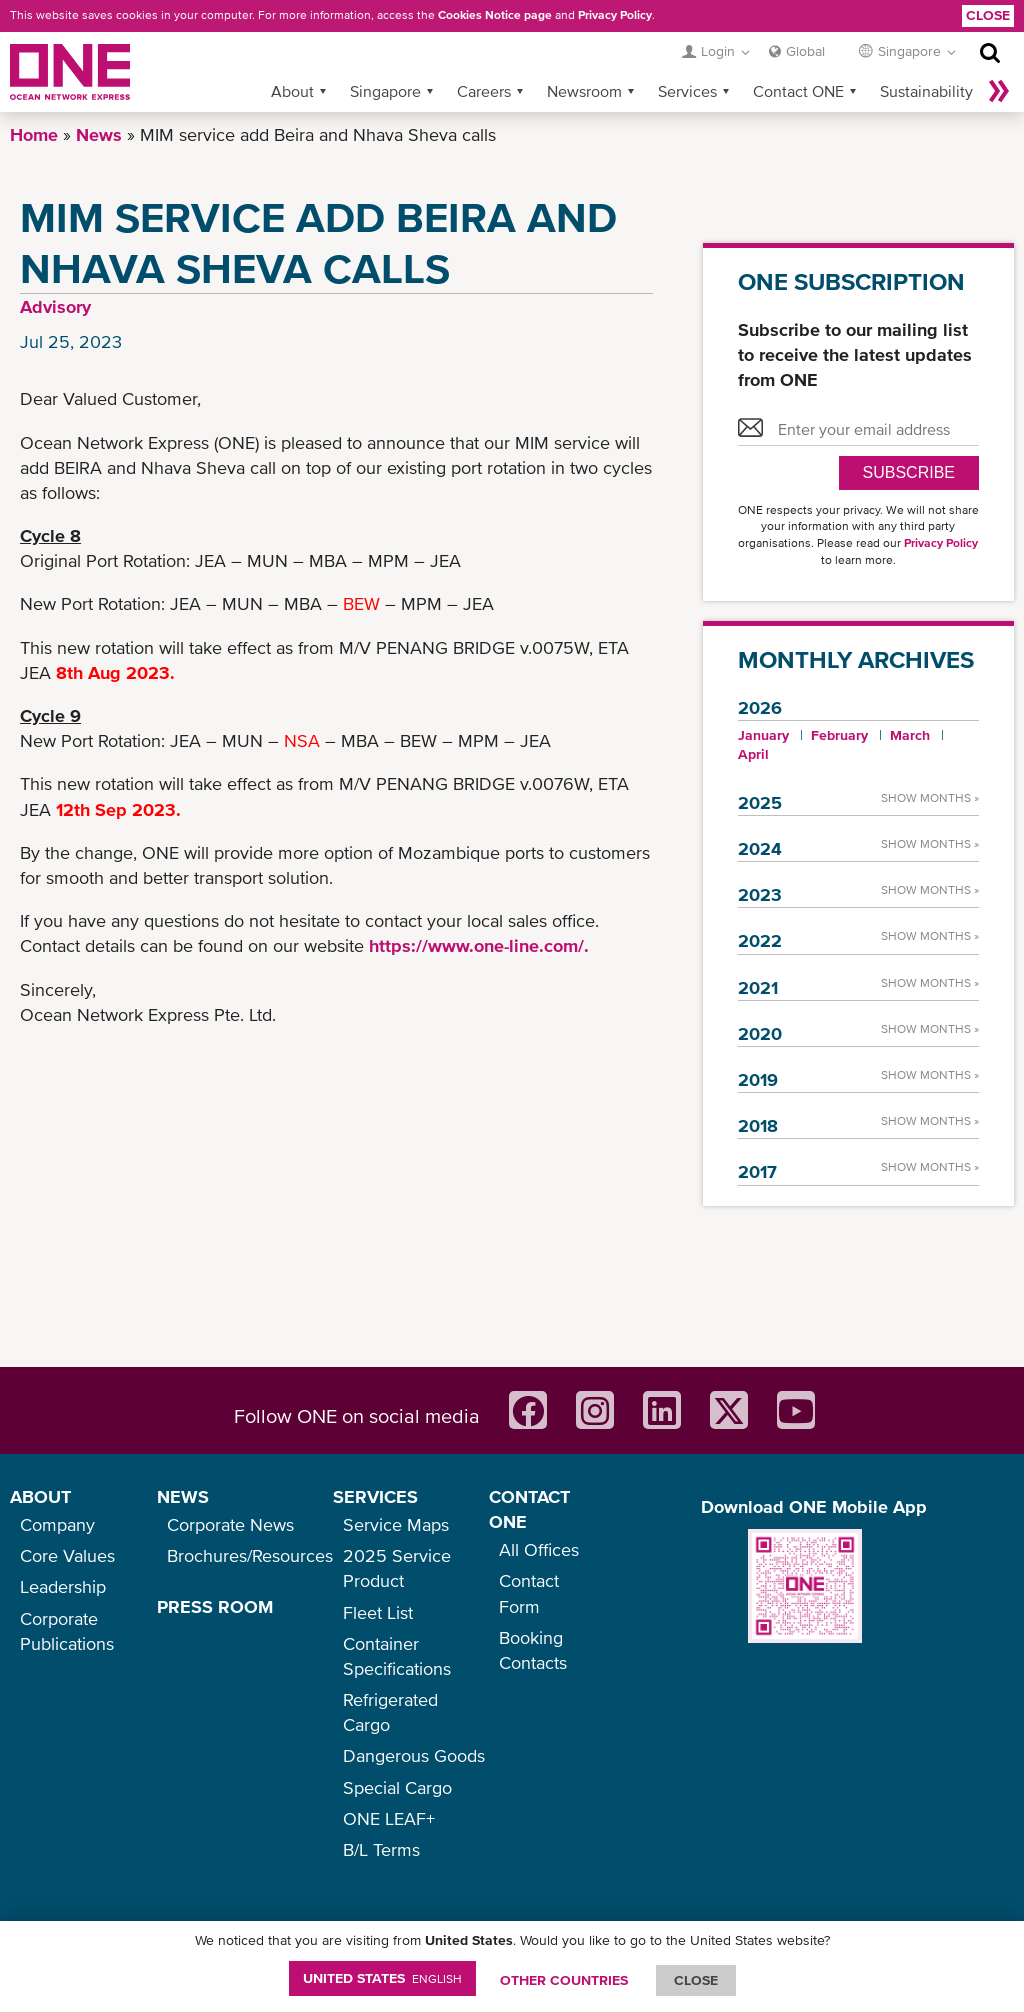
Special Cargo (397, 1787)
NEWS (183, 1496)
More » (999, 91)
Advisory (55, 306)
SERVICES (375, 1496)
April (753, 754)
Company (57, 1524)
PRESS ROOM (215, 1606)
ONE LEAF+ (389, 1818)
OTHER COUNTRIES (564, 1980)
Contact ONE (798, 91)
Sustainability (926, 91)
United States (382, 1978)
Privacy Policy (615, 15)
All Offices (539, 1549)
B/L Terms (381, 1849)
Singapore (385, 91)
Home (34, 134)
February (839, 735)
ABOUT (40, 1496)
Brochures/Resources (250, 1555)
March (910, 735)
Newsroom (584, 91)
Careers (484, 91)
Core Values (67, 1555)
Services (687, 91)
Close (988, 15)
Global (805, 51)
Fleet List (378, 1612)
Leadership (63, 1586)
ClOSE (696, 1980)
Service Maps (396, 1524)
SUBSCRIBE (909, 472)
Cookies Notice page (495, 15)
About (292, 91)
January (763, 735)
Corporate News (230, 1524)
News (99, 134)
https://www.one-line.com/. (479, 945)
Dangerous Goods (414, 1755)
